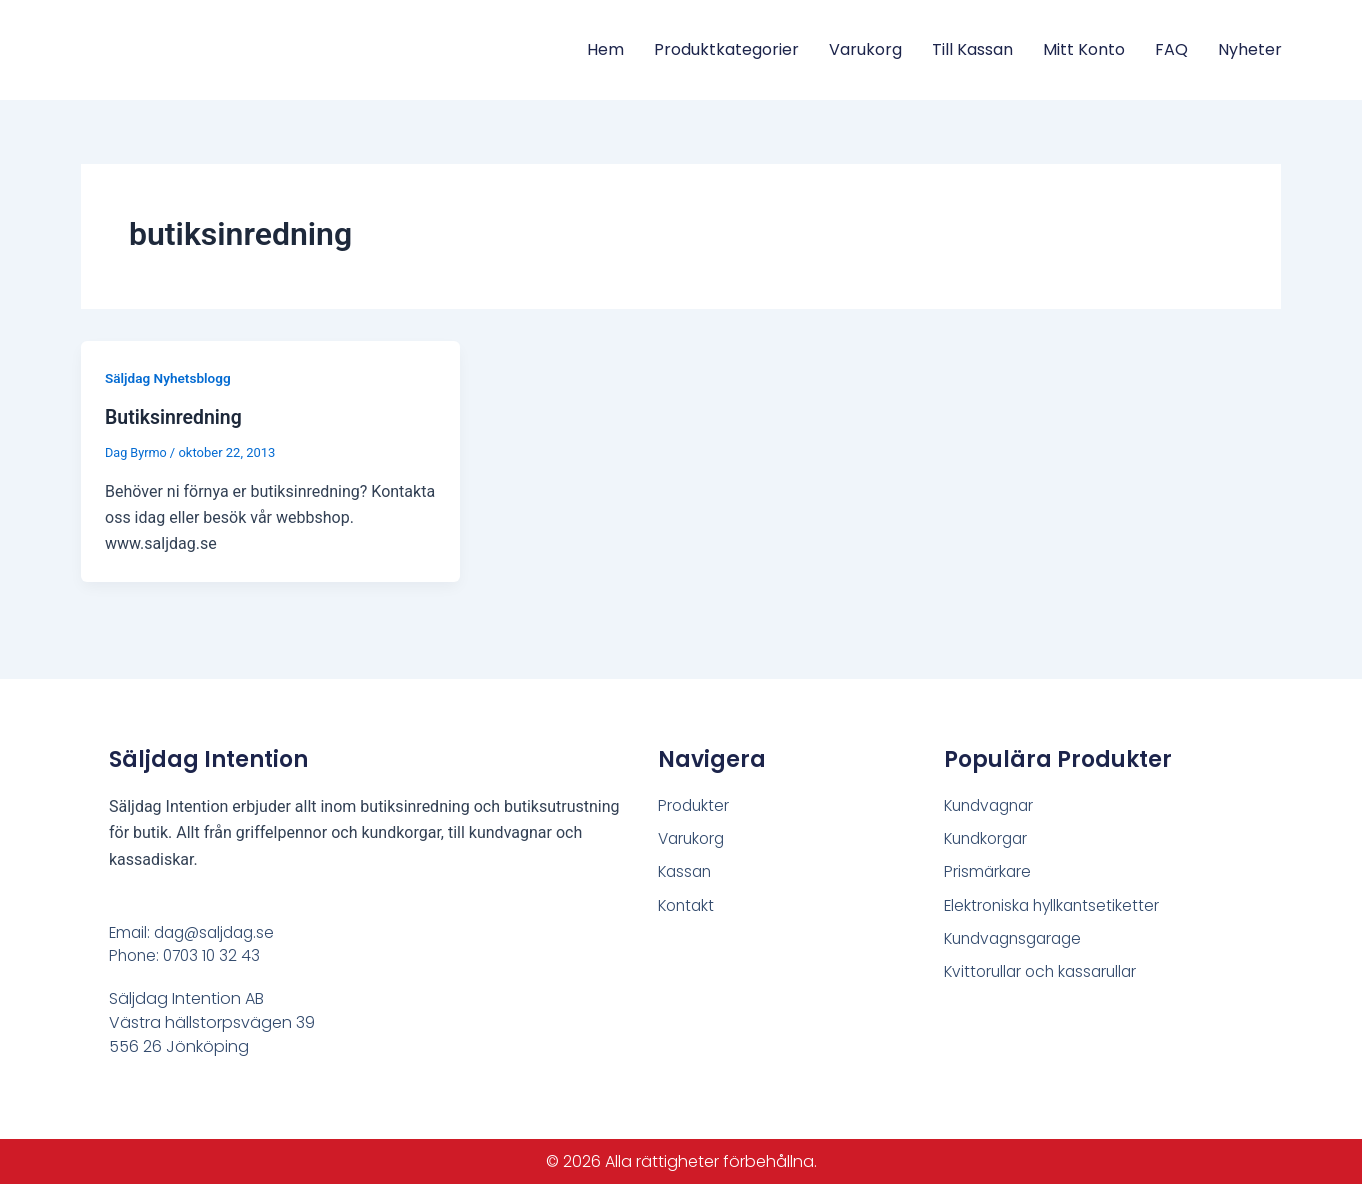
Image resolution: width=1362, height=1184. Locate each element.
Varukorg (865, 49)
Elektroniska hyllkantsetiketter (1055, 905)
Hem (605, 49)
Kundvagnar (992, 803)
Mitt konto (1084, 49)
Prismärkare (988, 871)
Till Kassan (972, 49)
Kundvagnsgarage (1018, 939)
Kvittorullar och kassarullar (1045, 973)
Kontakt (688, 905)
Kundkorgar (989, 837)
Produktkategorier (726, 49)
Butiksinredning (175, 417)
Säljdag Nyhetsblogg (170, 378)
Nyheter (1250, 49)
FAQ (1171, 49)
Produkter (695, 803)
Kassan (686, 871)
